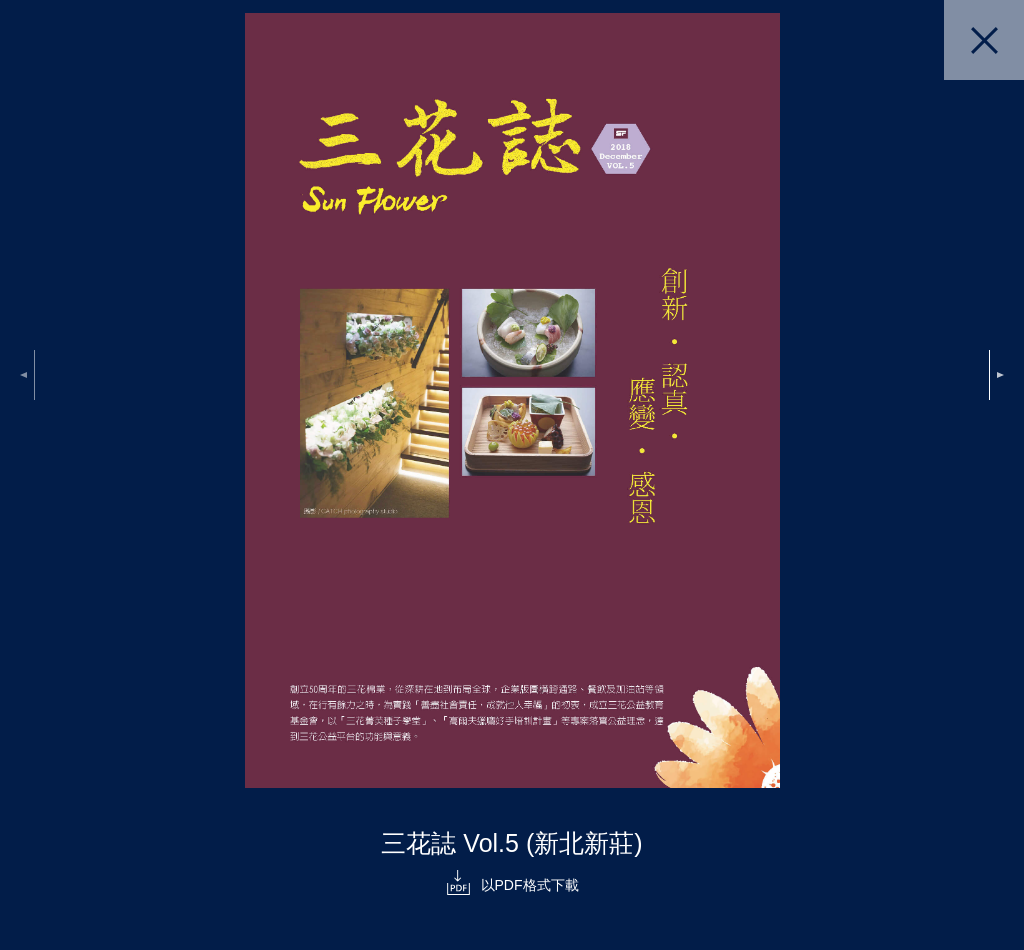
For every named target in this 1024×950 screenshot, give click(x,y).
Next (996, 375)
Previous (27, 375)
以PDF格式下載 (530, 885)
